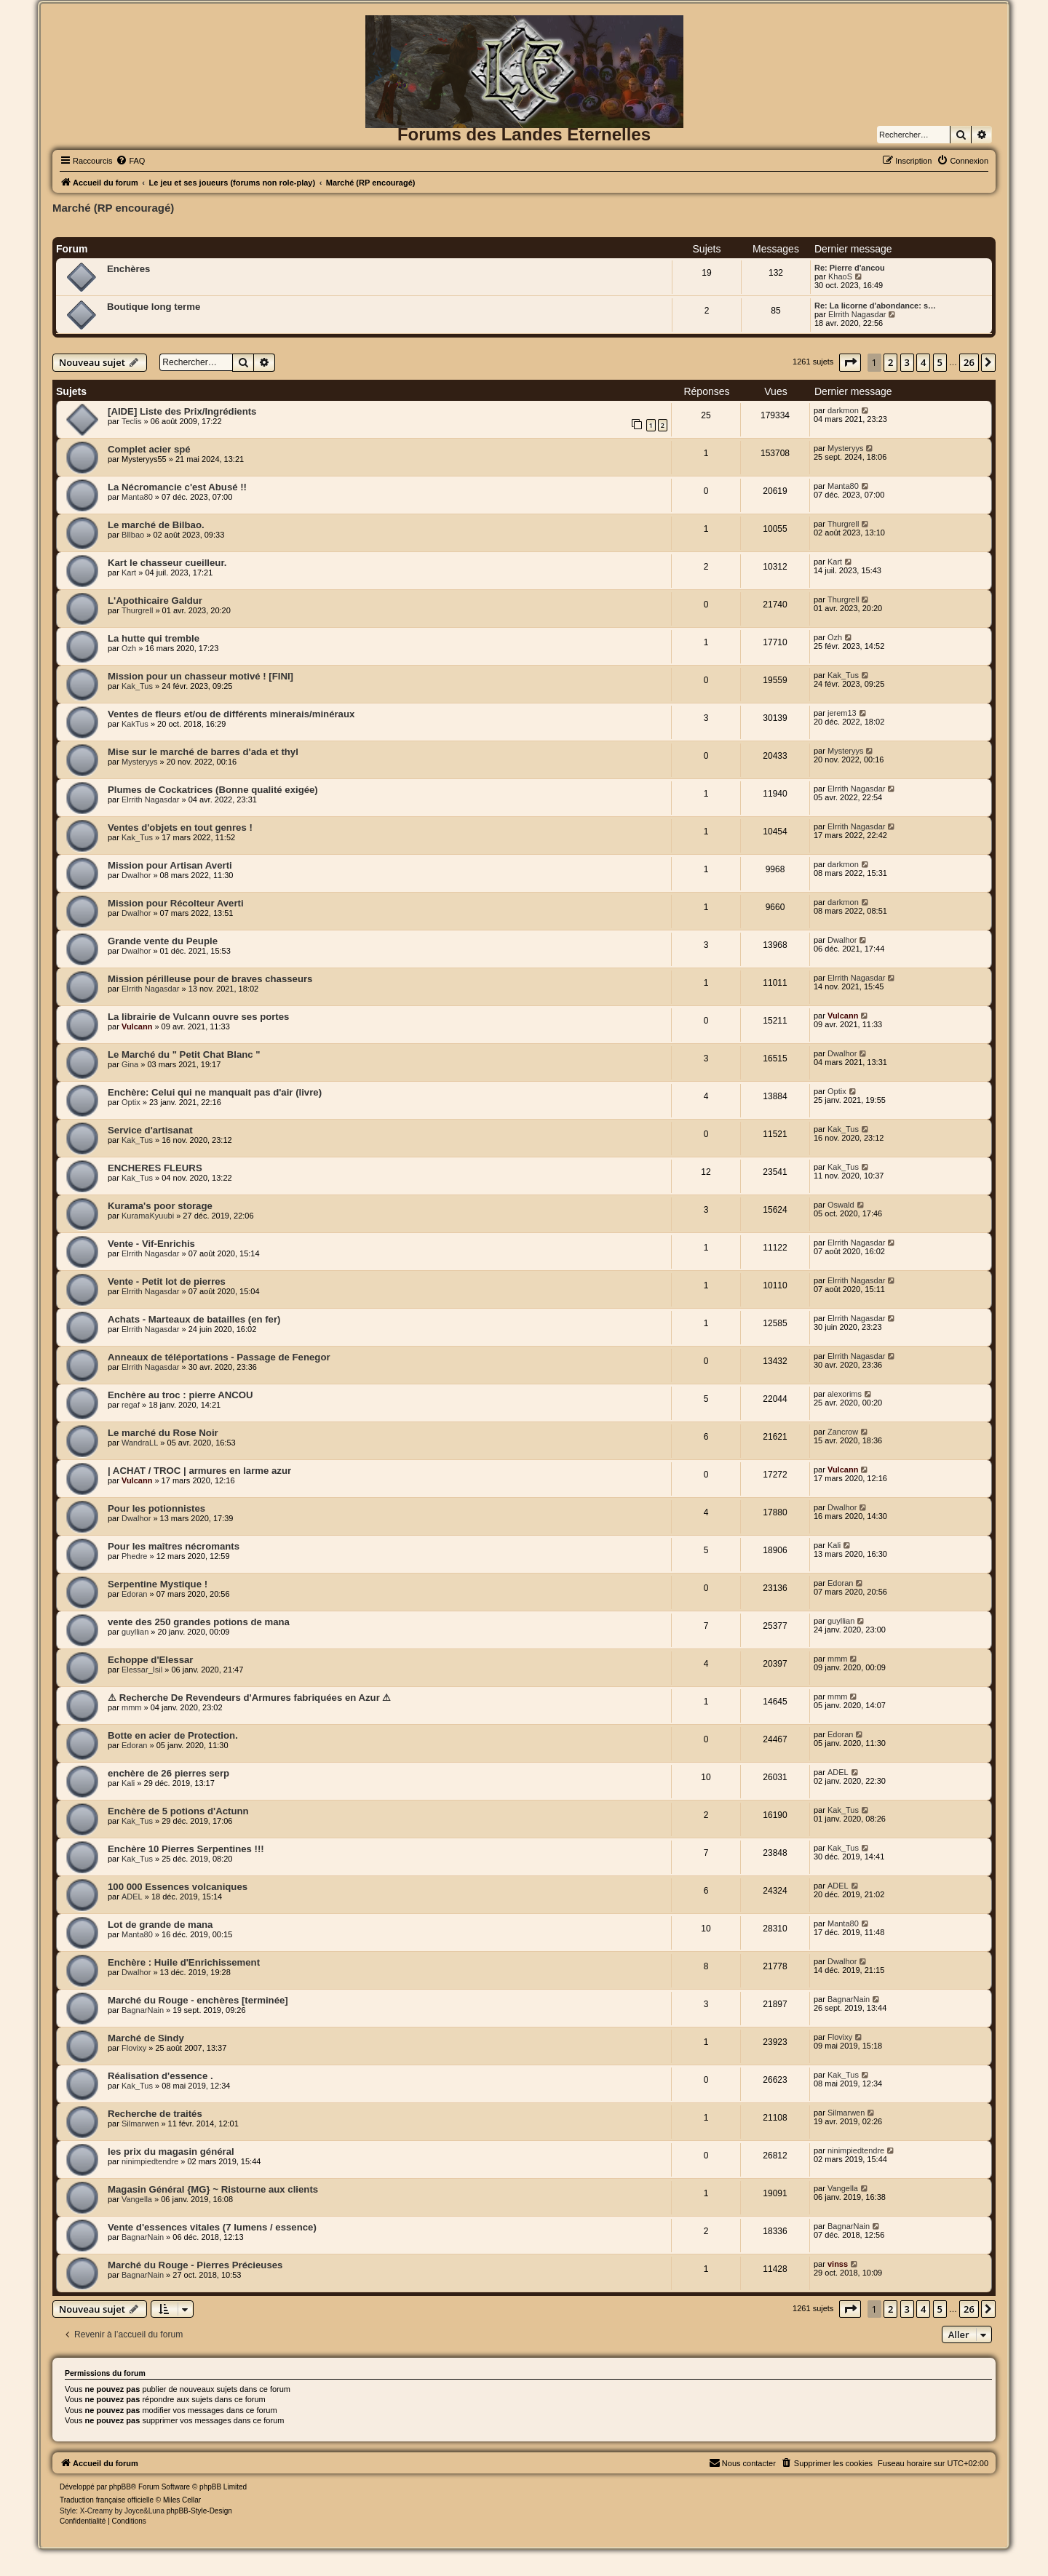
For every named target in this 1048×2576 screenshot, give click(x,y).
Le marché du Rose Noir (163, 1432)
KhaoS (840, 276)
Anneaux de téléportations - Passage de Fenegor (219, 1357)
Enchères (128, 268)
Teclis (132, 421)
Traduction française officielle (107, 2500)
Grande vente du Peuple (163, 941)
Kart (129, 572)
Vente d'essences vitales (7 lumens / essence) (212, 2227)
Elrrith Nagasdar (857, 314)
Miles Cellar (182, 2500)
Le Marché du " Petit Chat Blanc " (184, 1054)
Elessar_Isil (142, 1669)
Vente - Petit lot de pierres (167, 1281)
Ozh (129, 648)
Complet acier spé (149, 449)
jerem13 (842, 713)
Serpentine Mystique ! (157, 1584)
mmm (837, 1658)
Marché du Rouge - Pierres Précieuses (195, 2265)
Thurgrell (843, 523)
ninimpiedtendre (150, 2161)
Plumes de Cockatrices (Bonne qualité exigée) (213, 789)
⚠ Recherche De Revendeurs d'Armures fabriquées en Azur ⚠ (249, 1697)
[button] (850, 362)
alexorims (844, 1393)
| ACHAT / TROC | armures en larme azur (199, 1470)
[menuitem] (130, 160)
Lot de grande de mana (160, 1924)
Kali (834, 1545)
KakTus (135, 723)
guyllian (135, 1631)
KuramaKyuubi (148, 1215)
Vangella (137, 2199)
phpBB (120, 2487)
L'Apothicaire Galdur (155, 600)
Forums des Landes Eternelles (524, 134)
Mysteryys (845, 448)
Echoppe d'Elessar (150, 1659)
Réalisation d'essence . (160, 2075)
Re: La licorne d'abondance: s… (875, 305)
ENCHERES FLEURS (155, 1168)
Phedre (134, 1556)
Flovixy (134, 2047)
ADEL (838, 1772)
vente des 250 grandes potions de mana (199, 1621)
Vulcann (137, 1026)
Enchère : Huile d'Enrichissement (184, 1962)
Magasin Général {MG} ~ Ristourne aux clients (213, 2189)
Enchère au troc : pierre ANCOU (180, 1394)
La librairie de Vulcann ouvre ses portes (198, 1016)
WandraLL (140, 1442)
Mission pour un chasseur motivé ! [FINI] (200, 676)
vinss (837, 2264)
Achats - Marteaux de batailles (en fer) (194, 1319)
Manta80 (137, 497)
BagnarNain (143, 2010)
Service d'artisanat (150, 1130)
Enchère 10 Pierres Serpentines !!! (186, 1848)
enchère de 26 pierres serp (168, 1773)
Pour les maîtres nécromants (173, 1546)
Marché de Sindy (146, 2038)
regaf (131, 1404)
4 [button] (923, 362)
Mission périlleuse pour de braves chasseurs (210, 978)
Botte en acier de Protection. (173, 1735)
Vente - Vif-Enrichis (151, 1243)
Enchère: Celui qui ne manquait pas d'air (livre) (215, 1092)
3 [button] (907, 362)
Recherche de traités (155, 2113)
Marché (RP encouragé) (113, 208)
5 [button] (939, 362)
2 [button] (890, 362)
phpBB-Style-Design (199, 2511)
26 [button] (969, 362)
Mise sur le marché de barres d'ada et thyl (203, 751)
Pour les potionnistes (156, 1508)
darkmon (843, 410)
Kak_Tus (137, 686)
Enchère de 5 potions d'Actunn (178, 1811)
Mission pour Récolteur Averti (176, 903)
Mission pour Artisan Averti (170, 865)
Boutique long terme (153, 306)
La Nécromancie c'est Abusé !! (177, 487)
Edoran (134, 1594)
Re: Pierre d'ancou (849, 267)
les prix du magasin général (171, 2151)
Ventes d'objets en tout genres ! (180, 827)
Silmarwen (140, 2123)
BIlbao (133, 534)
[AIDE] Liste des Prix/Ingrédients (182, 411)
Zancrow (842, 1431)
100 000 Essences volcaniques (177, 1886)
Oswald (840, 1204)
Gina (130, 1064)
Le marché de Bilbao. (156, 524)
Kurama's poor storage (160, 1205)
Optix (131, 1102)
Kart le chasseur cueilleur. (167, 562)
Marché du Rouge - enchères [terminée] (198, 2000)
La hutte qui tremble (153, 638)
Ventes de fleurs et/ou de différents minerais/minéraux (231, 714)
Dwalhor (136, 875)
